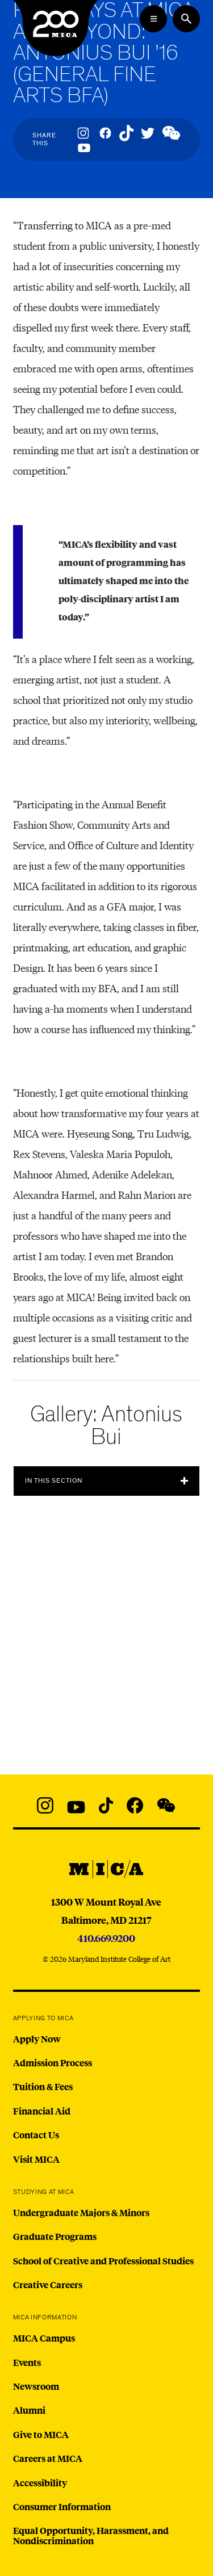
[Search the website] (186, 18)
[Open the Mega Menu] (153, 18)
